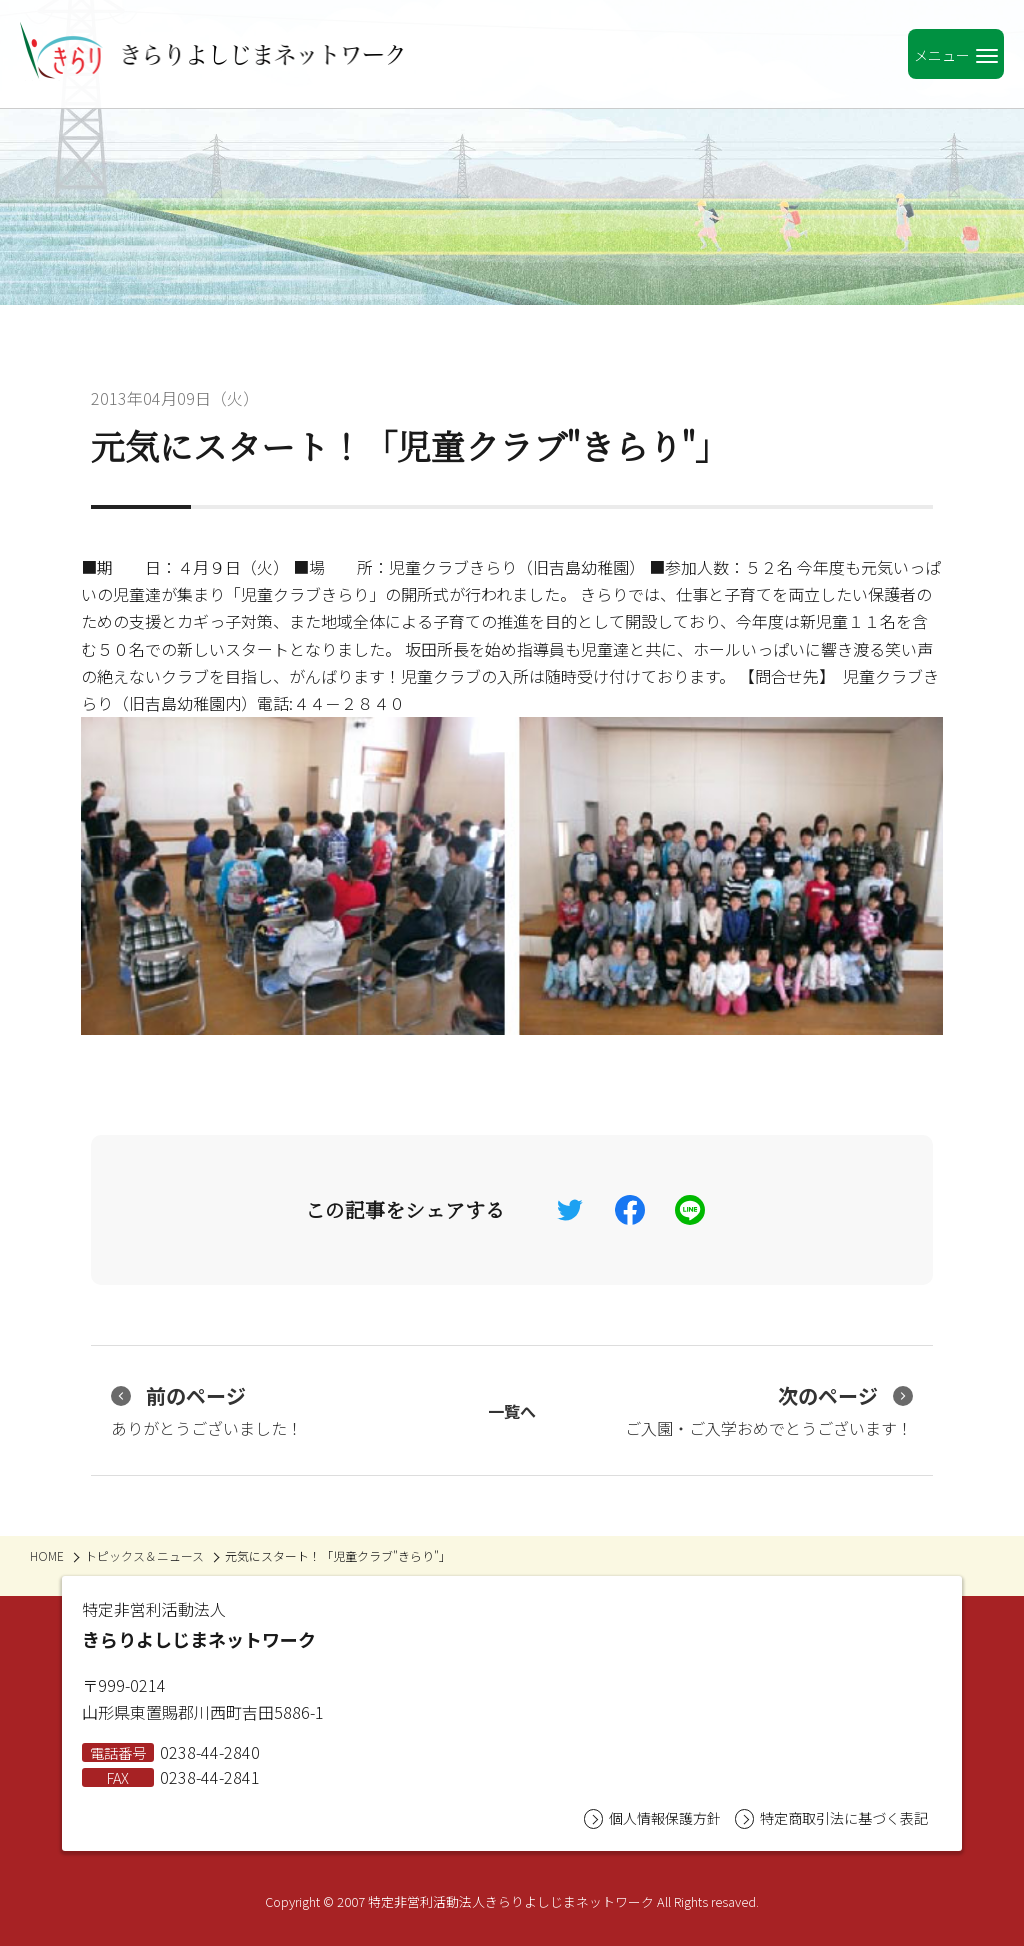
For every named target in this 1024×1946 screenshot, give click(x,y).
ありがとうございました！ (207, 1410)
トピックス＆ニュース (144, 1555)
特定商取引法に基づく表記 (831, 1818)
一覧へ (512, 1411)
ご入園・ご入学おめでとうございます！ (769, 1410)
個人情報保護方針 (652, 1818)
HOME (47, 1555)
